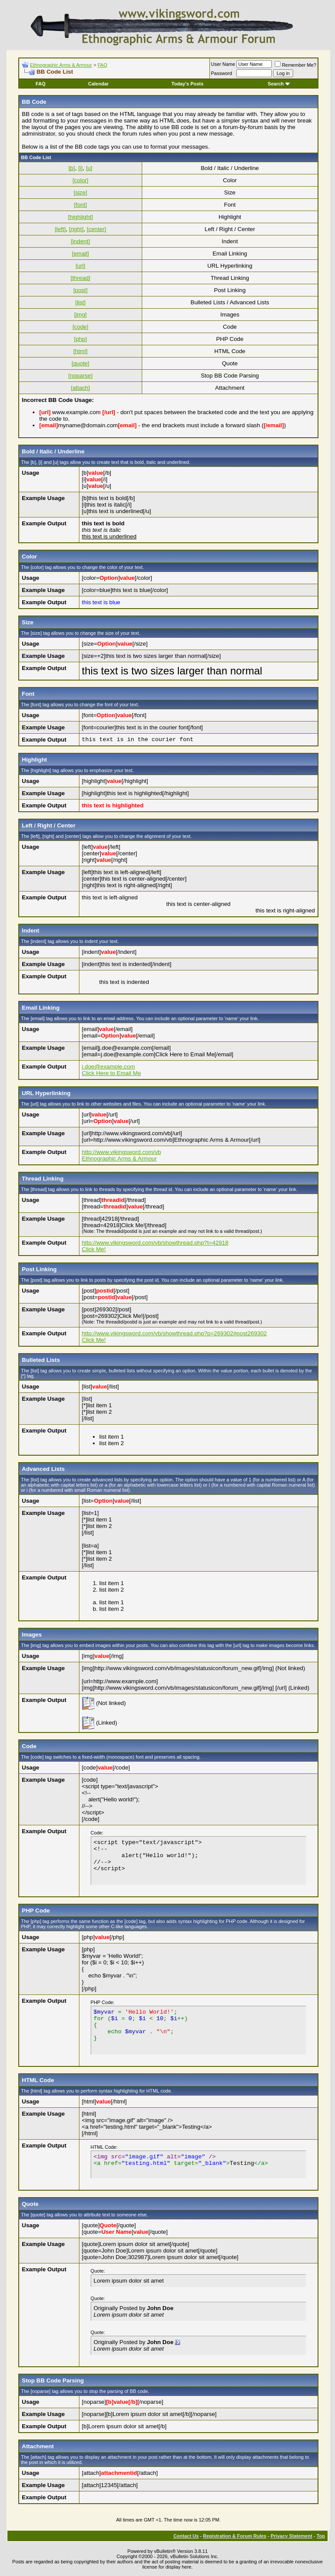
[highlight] (80, 217)
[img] (80, 314)
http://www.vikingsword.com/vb (121, 1152)
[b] (71, 168)
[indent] (80, 241)
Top (321, 2536)
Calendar (98, 83)
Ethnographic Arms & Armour (61, 65)
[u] (89, 168)
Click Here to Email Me (111, 1073)
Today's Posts (187, 83)
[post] (80, 290)
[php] (80, 339)
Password (221, 73)
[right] (76, 229)
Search (279, 83)
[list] (80, 302)
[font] (80, 204)
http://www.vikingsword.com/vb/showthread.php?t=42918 (155, 1242)
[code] (80, 326)
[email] (80, 253)
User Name (223, 64)
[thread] (80, 278)
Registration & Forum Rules (234, 2536)
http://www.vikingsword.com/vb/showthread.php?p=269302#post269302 (174, 1333)
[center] (96, 229)
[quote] (80, 363)
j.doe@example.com (108, 1066)
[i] (80, 168)
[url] (80, 265)
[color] (80, 180)
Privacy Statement (291, 2536)
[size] (80, 192)
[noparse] (80, 375)
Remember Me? (295, 65)
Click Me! (94, 1249)
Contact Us (185, 2536)
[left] (60, 229)
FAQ (102, 65)
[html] (80, 351)
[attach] (80, 388)
